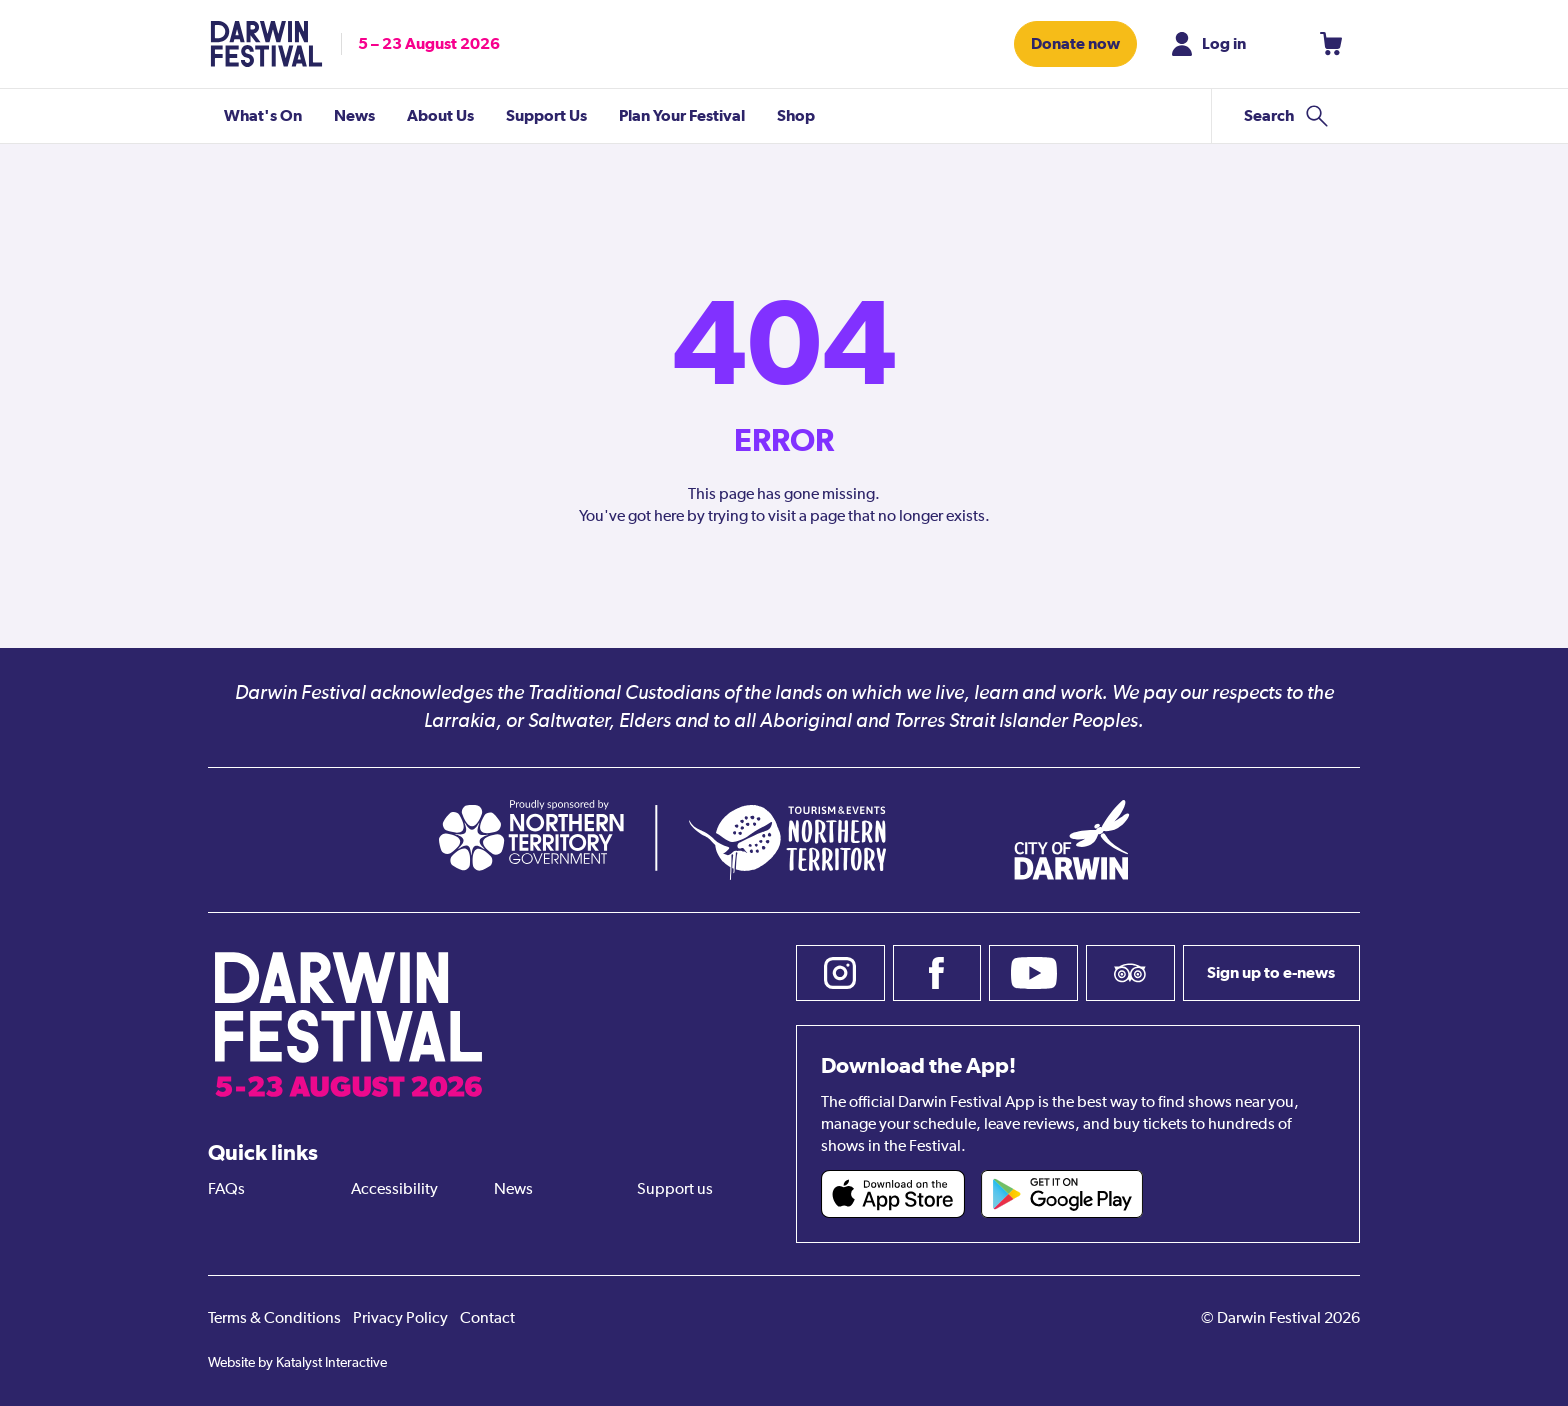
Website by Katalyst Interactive (297, 1363)
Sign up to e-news (1271, 972)
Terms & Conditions (274, 1319)
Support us (675, 1190)
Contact (487, 1319)
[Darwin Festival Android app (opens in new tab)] (1062, 1194)
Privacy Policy (400, 1319)
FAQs (226, 1190)
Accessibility (394, 1190)
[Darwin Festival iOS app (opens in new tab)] (893, 1194)
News (513, 1190)
